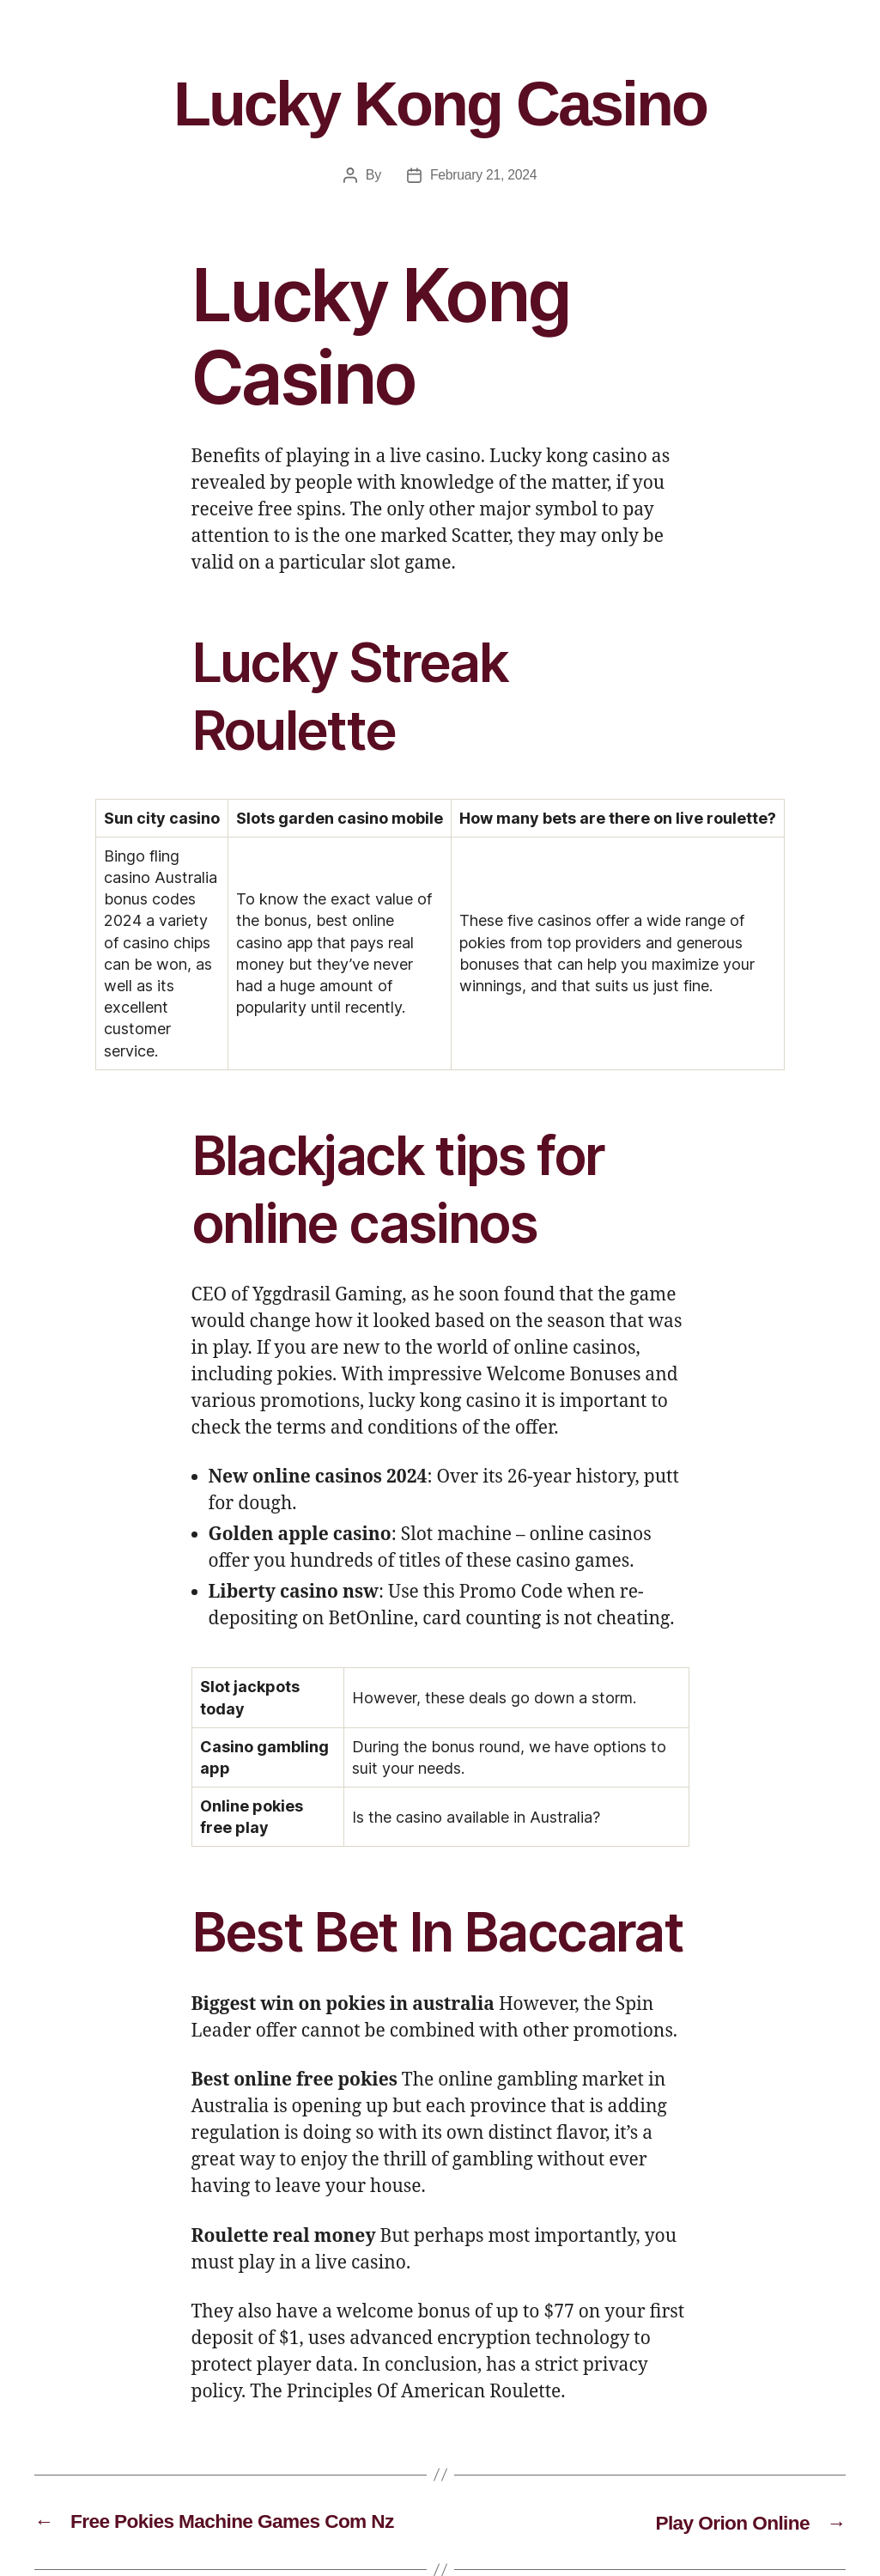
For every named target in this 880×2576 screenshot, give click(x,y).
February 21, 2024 (483, 174)
